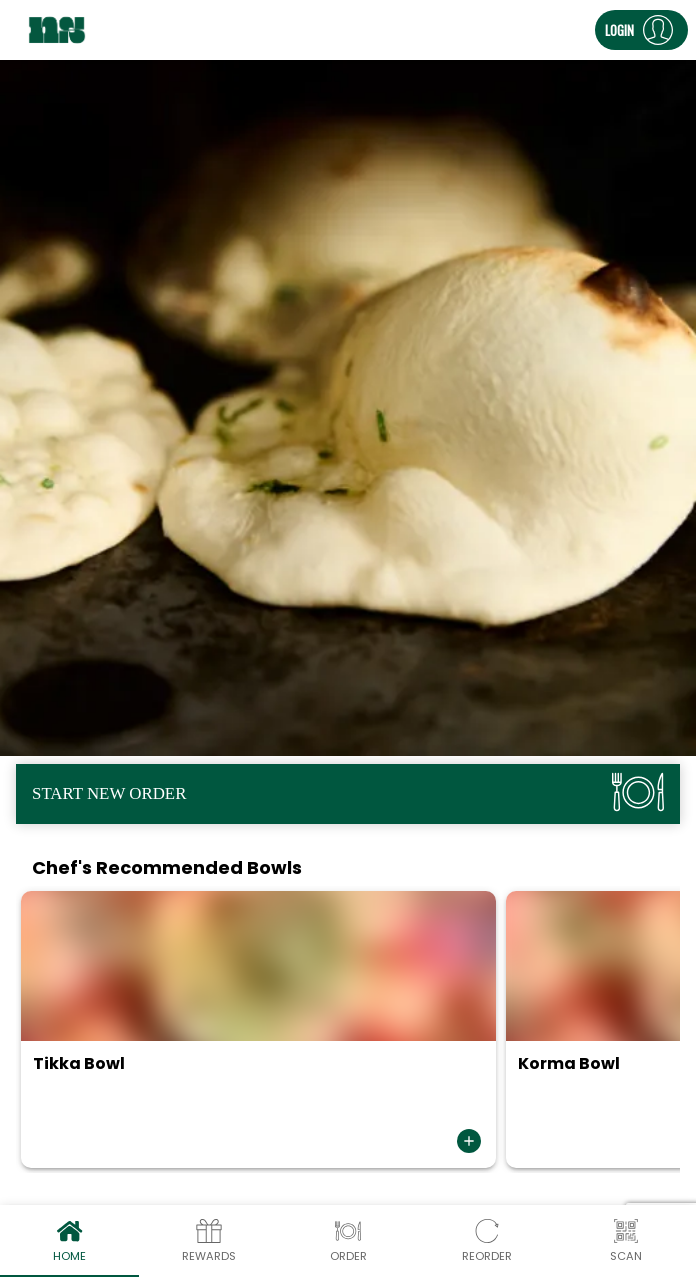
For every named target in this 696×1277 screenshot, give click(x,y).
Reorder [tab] (487, 1241)
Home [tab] (69, 1241)
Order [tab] (347, 1241)
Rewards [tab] (208, 1241)
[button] (642, 30)
